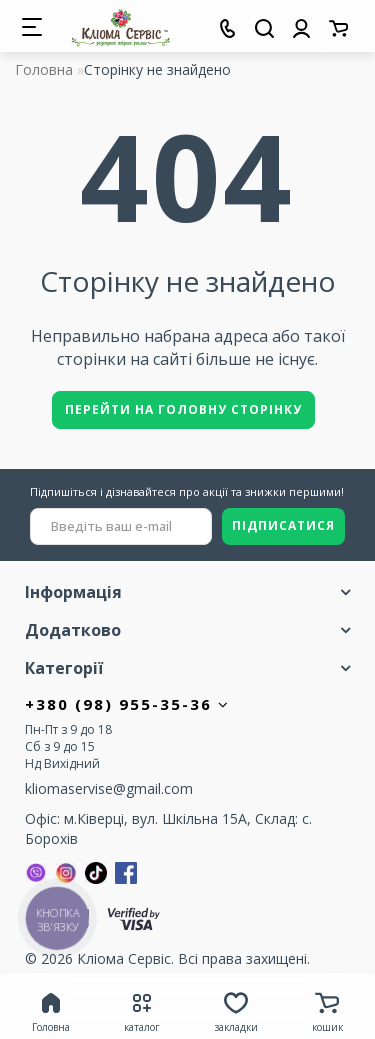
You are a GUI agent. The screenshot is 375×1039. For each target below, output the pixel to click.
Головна (44, 69)
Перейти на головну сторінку (183, 409)
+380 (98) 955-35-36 (127, 704)
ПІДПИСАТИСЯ (283, 525)
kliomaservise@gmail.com (109, 788)
